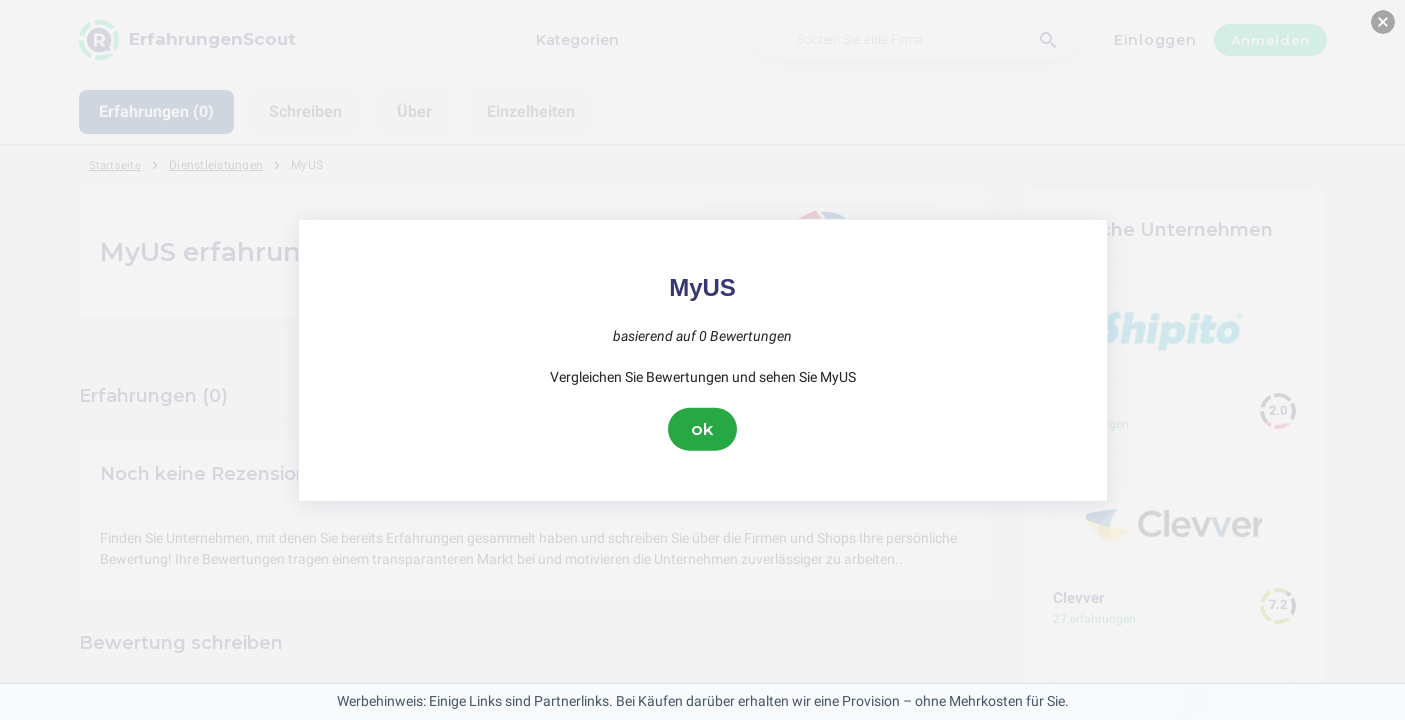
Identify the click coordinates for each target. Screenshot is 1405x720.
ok (703, 429)
